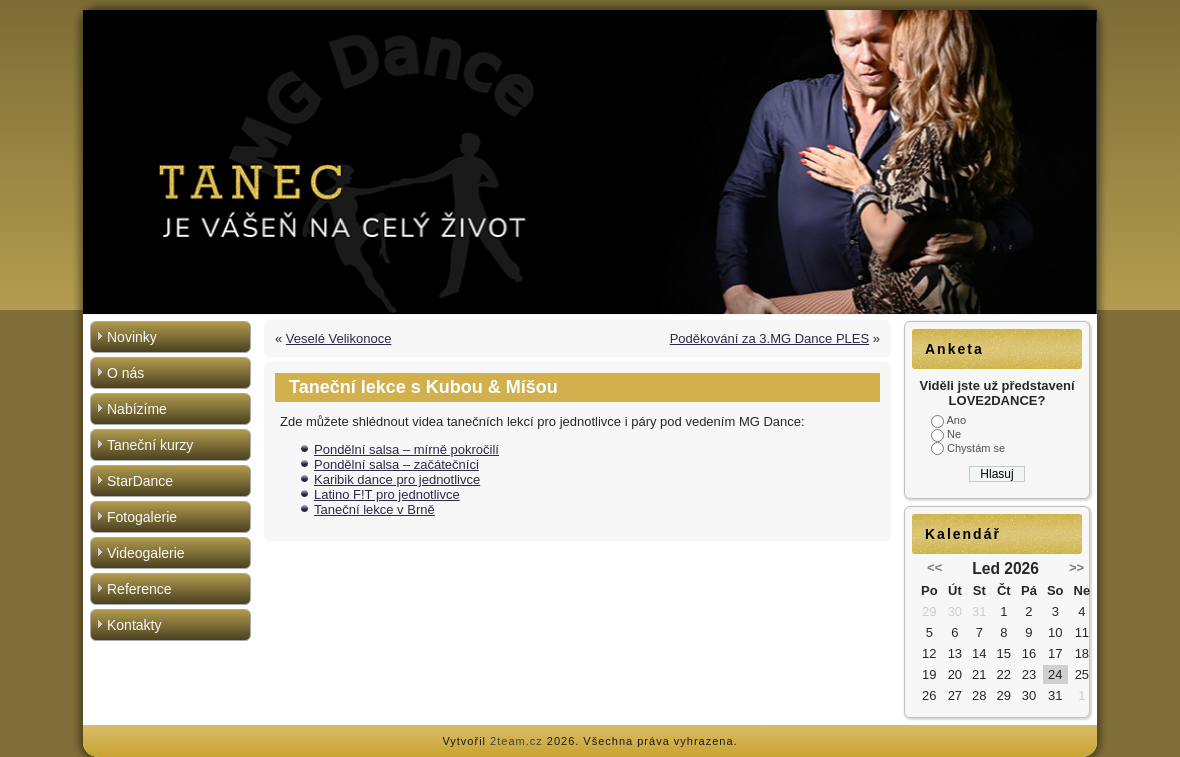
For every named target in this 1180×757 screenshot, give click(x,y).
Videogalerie (146, 553)
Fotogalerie (142, 517)
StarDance (140, 481)
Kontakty (134, 625)
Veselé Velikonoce (339, 338)
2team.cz (516, 741)
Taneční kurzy (150, 445)
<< (934, 567)
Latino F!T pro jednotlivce (387, 494)
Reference (139, 589)
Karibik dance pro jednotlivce (397, 479)
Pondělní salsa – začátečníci (396, 464)
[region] (590, 162)
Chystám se (976, 448)
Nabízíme (137, 409)
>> (1076, 567)
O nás (125, 373)
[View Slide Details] (590, 162)
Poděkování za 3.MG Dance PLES (769, 338)
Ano (956, 420)
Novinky (132, 337)
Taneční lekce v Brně (374, 509)
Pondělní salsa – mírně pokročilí (406, 449)
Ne (954, 434)
